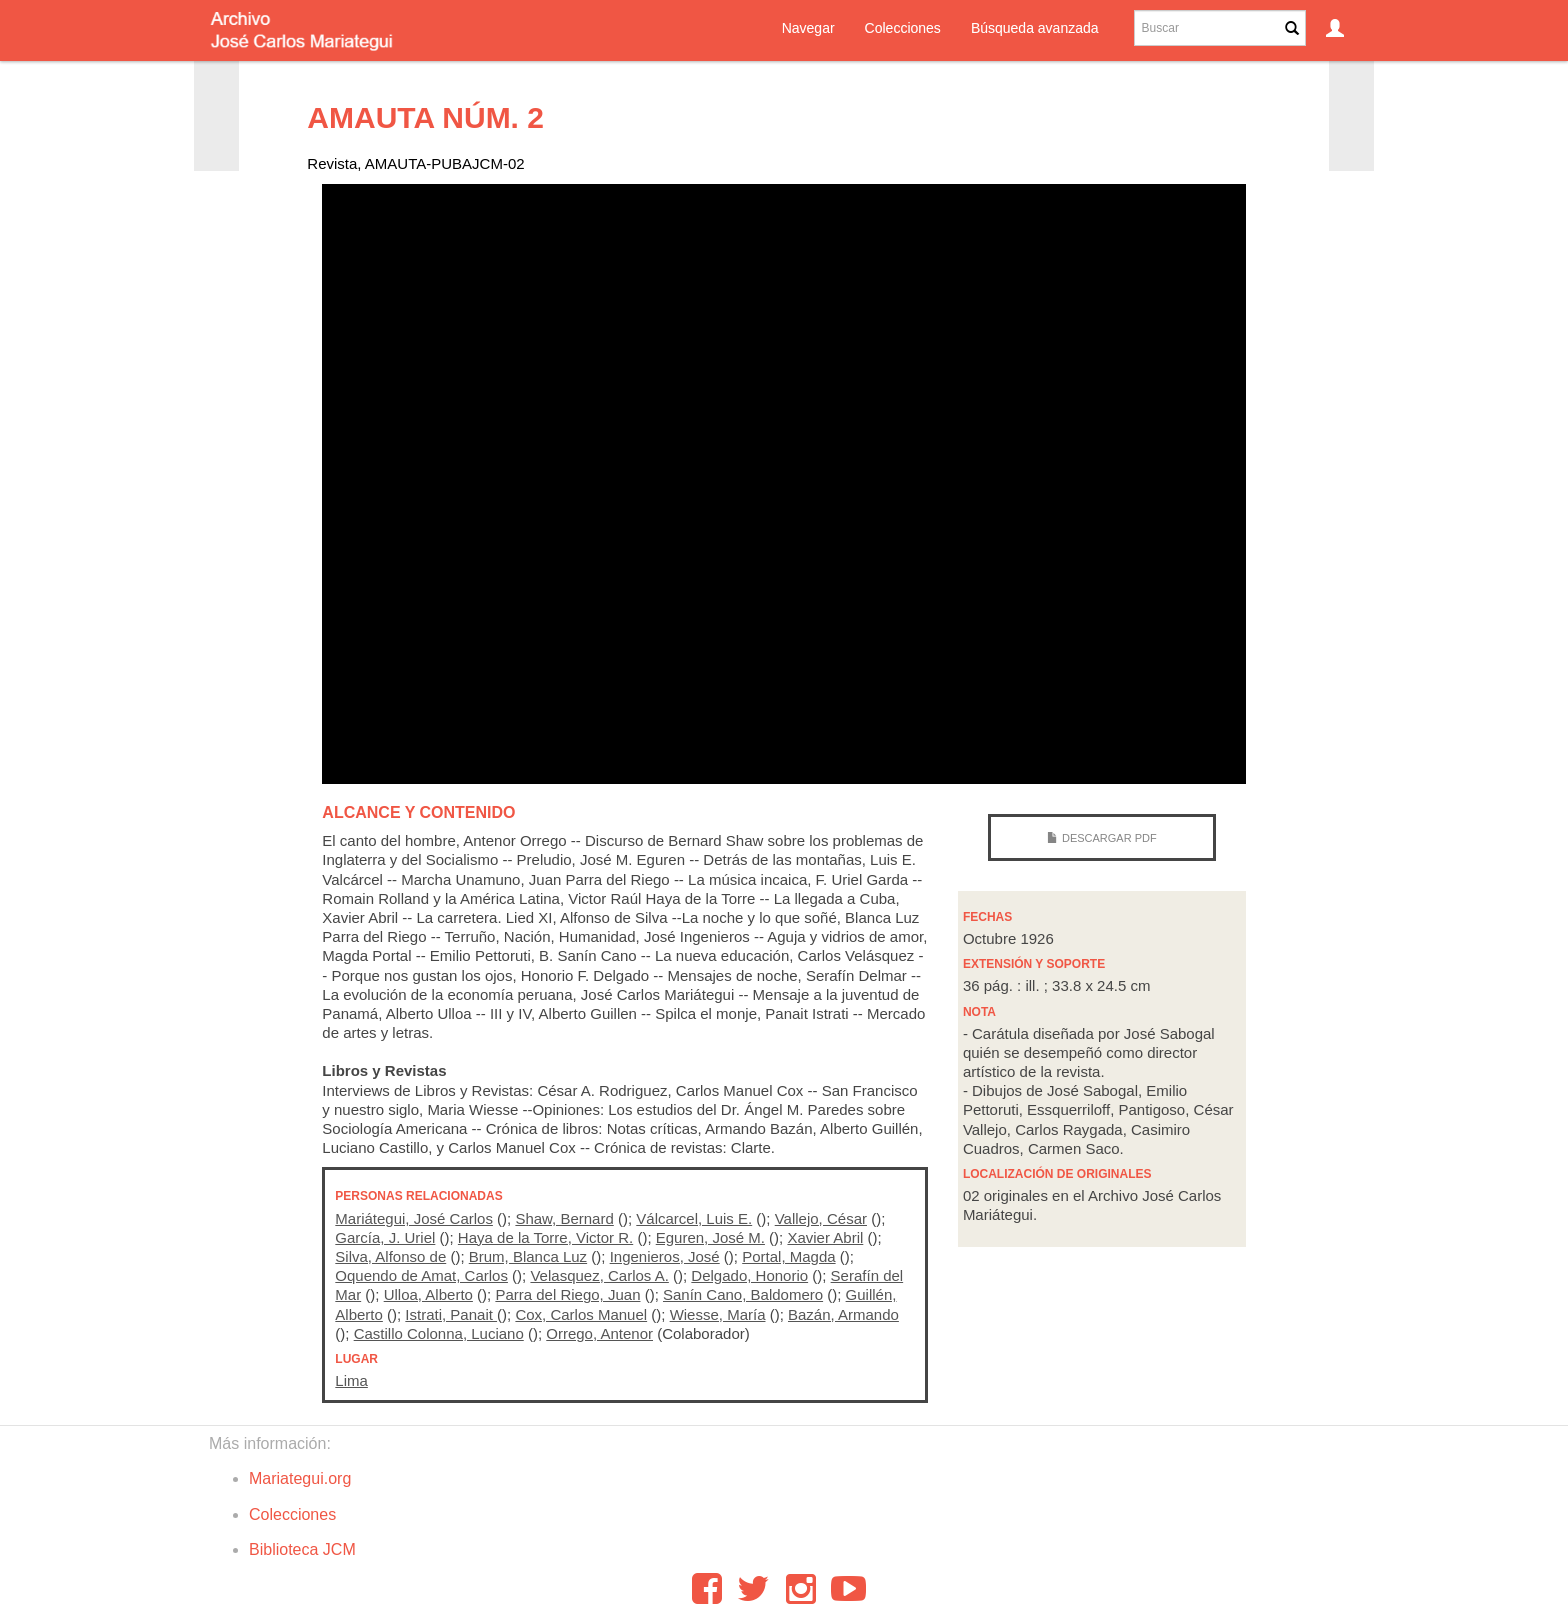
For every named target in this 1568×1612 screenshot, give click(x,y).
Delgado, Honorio (749, 1275)
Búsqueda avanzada (1035, 28)
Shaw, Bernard (564, 1218)
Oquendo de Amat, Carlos (421, 1275)
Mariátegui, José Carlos (414, 1218)
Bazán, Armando (843, 1314)
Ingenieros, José (665, 1256)
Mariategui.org (300, 1478)
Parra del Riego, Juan (567, 1294)
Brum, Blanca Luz (528, 1256)
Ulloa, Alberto (428, 1294)
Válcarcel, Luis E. (694, 1218)
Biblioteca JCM (302, 1549)
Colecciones (903, 28)
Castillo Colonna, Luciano (439, 1333)
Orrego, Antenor (599, 1333)
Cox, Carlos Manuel (581, 1314)
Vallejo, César (821, 1218)
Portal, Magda (788, 1256)
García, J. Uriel (385, 1237)
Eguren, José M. (710, 1237)
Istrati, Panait (451, 1314)
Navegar (808, 28)
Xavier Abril (825, 1237)
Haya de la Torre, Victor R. (545, 1237)
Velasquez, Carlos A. (599, 1275)
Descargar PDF (1109, 838)
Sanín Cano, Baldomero (743, 1294)
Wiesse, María (718, 1314)
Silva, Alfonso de (390, 1256)
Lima (351, 1380)
